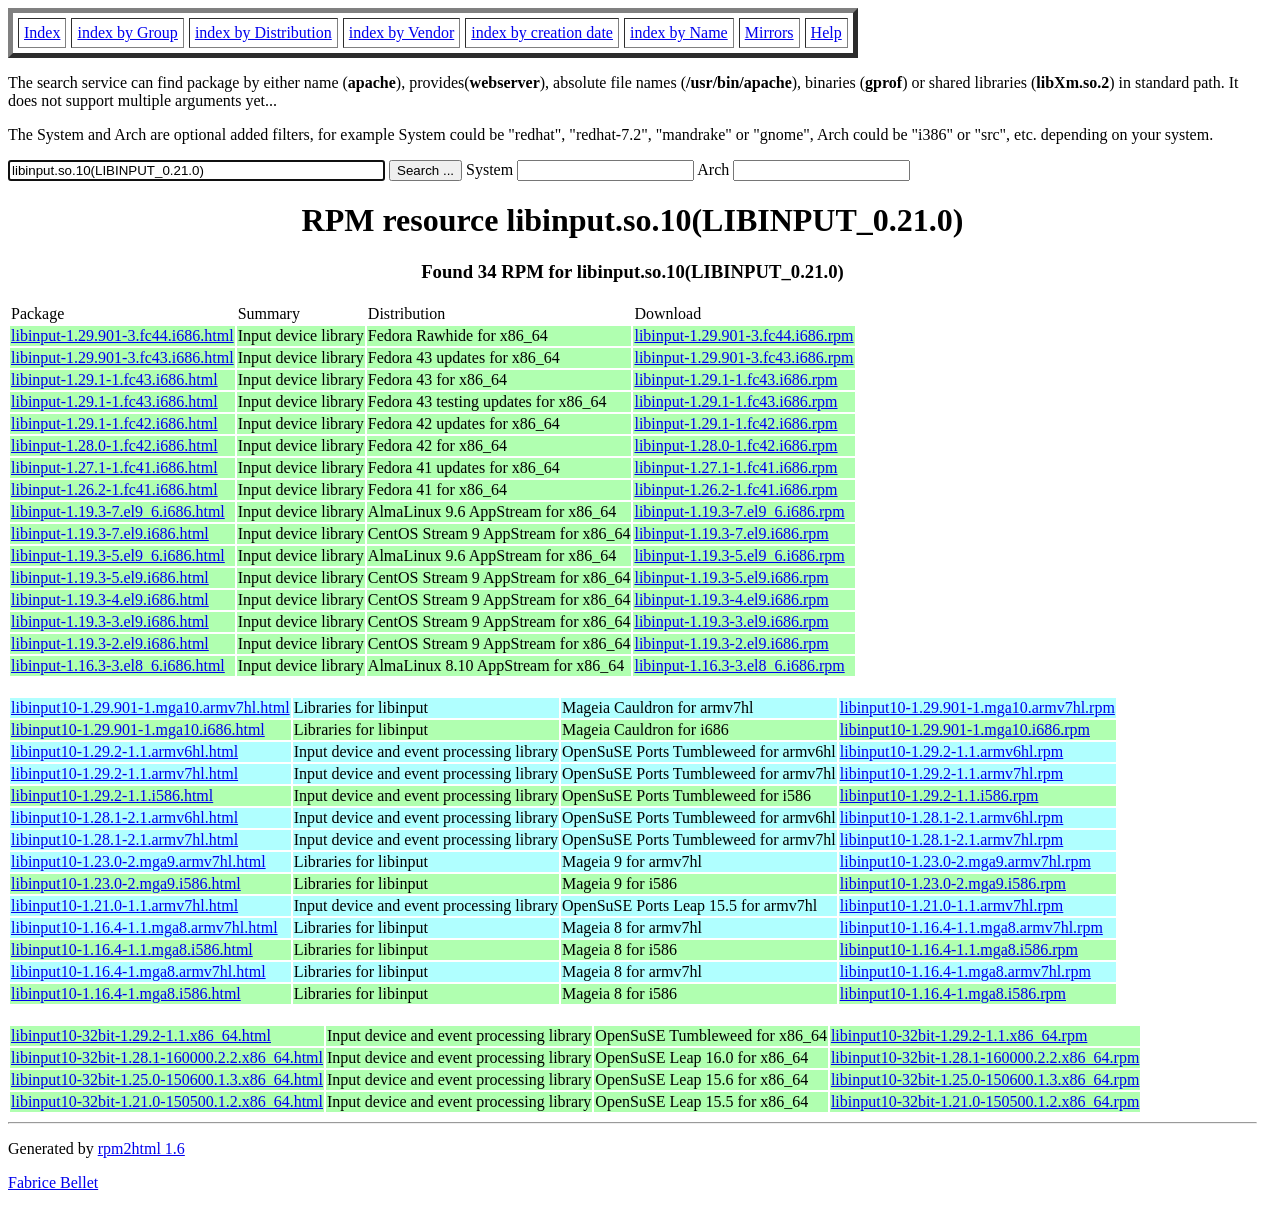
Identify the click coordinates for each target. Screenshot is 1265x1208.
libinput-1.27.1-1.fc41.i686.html (114, 467)
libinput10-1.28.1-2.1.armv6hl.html (124, 817)
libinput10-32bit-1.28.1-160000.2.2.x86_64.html (167, 1057)
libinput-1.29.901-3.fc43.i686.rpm (743, 357)
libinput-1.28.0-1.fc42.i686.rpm (735, 445)
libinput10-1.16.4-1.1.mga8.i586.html (132, 949)
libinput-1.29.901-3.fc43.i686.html (122, 357)
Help (826, 32)
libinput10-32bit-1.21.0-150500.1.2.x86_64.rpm (985, 1101)
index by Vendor (401, 32)
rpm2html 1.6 (141, 1148)
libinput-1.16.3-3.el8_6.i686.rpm (739, 665)
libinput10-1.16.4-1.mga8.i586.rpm (953, 993)
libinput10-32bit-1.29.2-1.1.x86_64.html (141, 1035)
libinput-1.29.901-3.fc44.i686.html (122, 335)
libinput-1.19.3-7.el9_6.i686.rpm (739, 511)
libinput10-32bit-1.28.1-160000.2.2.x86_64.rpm (985, 1057)
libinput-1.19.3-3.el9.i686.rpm (731, 621)
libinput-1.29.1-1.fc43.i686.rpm (735, 379)
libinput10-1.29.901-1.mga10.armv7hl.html (150, 707)
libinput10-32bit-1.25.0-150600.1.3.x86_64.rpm (985, 1079)
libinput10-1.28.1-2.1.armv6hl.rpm (952, 817)
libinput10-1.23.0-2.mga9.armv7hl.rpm (965, 861)
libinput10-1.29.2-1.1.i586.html (112, 795)
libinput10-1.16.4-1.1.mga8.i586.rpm (959, 949)
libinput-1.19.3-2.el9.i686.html (110, 643)
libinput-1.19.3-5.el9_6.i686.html (118, 555)
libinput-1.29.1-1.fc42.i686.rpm (735, 423)
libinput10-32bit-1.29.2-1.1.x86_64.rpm (959, 1035)
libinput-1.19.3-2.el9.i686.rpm (731, 643)
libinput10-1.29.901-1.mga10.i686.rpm (965, 729)
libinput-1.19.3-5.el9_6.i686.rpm (739, 555)
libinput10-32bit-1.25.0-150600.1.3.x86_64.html (167, 1079)
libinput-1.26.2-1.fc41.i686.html (114, 489)
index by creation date (542, 32)
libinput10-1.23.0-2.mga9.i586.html (126, 883)
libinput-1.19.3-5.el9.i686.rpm (731, 577)
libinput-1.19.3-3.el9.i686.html (110, 621)
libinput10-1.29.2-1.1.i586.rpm (939, 795)
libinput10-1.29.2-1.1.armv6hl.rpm (952, 751)
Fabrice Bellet (53, 1182)
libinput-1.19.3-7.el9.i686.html (110, 533)
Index (42, 32)
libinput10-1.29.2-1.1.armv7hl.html (124, 773)
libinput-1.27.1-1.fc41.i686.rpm (735, 467)
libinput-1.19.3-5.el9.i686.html (110, 577)
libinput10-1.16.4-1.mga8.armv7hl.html (138, 971)
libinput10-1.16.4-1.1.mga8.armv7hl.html (144, 927)
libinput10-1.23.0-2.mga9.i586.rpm (953, 883)
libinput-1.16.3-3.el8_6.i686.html (118, 665)
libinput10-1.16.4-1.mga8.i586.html (126, 993)
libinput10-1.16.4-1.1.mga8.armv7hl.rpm (971, 927)
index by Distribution (263, 32)
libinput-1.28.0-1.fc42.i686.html (114, 445)
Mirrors (769, 32)
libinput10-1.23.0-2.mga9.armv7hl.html (138, 861)
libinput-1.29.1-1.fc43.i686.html (114, 379)
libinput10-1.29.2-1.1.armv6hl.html (124, 751)
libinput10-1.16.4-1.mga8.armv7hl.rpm (965, 971)
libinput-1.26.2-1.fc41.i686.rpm (735, 489)
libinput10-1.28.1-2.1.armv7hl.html (124, 839)
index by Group (127, 32)
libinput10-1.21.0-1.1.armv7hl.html (124, 905)
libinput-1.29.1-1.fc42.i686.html (114, 423)
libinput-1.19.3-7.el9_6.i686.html (118, 511)
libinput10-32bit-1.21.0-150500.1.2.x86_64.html (167, 1101)
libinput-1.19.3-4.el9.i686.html (110, 599)
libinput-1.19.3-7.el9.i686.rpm (731, 533)
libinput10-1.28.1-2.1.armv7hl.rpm (952, 839)
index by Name (679, 32)
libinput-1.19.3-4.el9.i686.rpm (731, 599)
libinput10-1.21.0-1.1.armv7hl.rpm (952, 905)
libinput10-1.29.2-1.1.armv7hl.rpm (952, 773)
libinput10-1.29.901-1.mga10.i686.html (138, 729)
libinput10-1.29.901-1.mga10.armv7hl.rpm (977, 707)
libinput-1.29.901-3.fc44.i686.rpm (743, 335)
